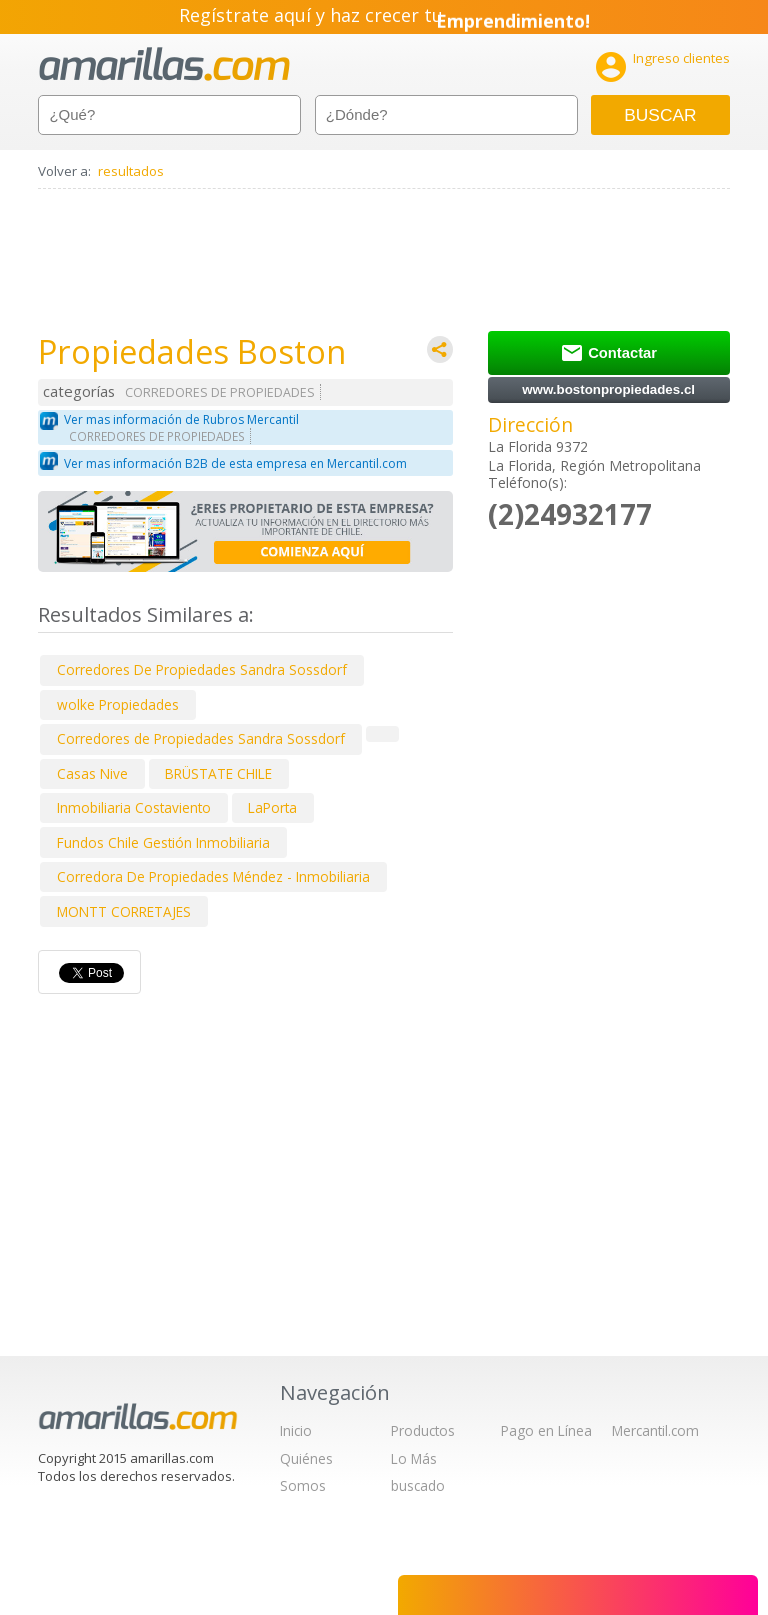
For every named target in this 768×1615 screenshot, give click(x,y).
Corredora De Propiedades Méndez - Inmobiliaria (213, 876)
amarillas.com (164, 64)
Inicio (296, 1430)
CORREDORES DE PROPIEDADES (220, 392)
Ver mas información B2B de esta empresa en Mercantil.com (235, 463)
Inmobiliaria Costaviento (134, 807)
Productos (423, 1430)
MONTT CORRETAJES (124, 911)
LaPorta (272, 807)
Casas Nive (92, 773)
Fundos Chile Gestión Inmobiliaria (163, 842)
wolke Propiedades (118, 704)
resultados (131, 171)
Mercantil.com (655, 1430)
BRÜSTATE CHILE (218, 773)
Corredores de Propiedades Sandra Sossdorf (201, 738)
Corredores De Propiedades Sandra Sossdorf (202, 669)
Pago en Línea (546, 1430)
